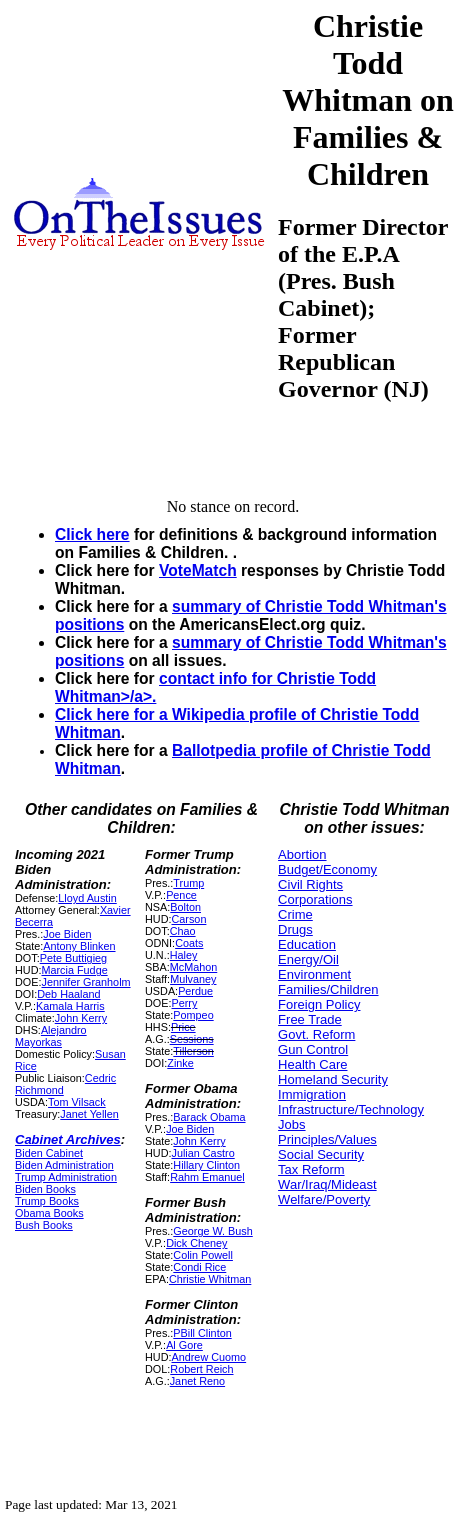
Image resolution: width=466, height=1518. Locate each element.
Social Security (321, 1154)
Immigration (312, 1094)
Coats (189, 943)
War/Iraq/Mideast (327, 1184)
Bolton (185, 907)
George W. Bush (212, 1231)
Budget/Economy (327, 869)
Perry (185, 1003)
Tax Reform (311, 1169)
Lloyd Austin (87, 898)
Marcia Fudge (74, 970)
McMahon (194, 967)
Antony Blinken (79, 946)
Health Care (312, 1064)
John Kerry (81, 1018)
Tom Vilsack (77, 1102)
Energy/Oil (308, 959)
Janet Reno (197, 1381)
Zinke (180, 1063)
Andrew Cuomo (209, 1357)
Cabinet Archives (68, 1139)
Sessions (192, 1039)
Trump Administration (66, 1177)
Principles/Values (327, 1139)
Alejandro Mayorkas (51, 1036)
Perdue (195, 991)
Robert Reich (201, 1369)
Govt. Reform (316, 1034)
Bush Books (44, 1225)
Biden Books (45, 1189)
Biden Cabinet (49, 1153)
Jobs (291, 1124)
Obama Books (49, 1213)
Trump (188, 883)
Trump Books (47, 1201)
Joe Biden (67, 934)
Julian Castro (203, 1153)
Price (183, 1027)
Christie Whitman (210, 1279)
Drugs (295, 929)
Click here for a (113, 714)
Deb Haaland (68, 994)
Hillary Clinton (206, 1165)
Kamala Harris (70, 1006)
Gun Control (313, 1049)
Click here (92, 534)
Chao (183, 931)
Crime (295, 914)
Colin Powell (203, 1255)
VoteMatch (198, 570)
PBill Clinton (202, 1333)
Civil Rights (310, 884)
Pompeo (193, 1015)
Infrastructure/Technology (351, 1109)
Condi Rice (199, 1267)
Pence (181, 895)
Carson (189, 919)
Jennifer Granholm (85, 982)
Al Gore (184, 1345)
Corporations (315, 899)
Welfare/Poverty (324, 1199)
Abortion (302, 854)
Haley (184, 955)
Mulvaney (193, 979)
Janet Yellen (89, 1114)
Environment (314, 974)
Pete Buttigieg (73, 958)
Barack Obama (209, 1117)
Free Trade (310, 1019)
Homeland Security (333, 1079)
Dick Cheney (196, 1243)
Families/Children (328, 989)
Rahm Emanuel (207, 1177)
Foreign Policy (319, 1004)
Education (307, 944)
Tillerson (193, 1051)
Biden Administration (64, 1165)
